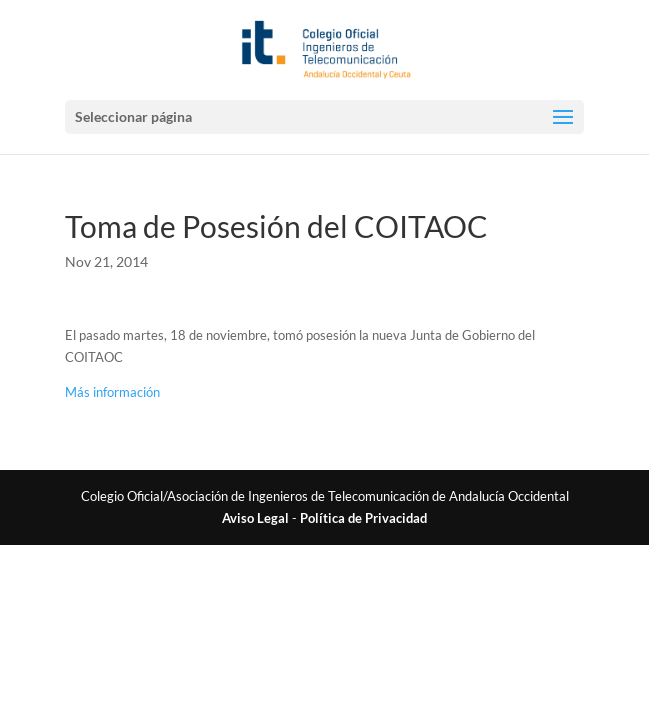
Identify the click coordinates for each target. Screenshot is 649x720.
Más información (112, 392)
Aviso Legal (255, 518)
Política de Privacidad (363, 518)
